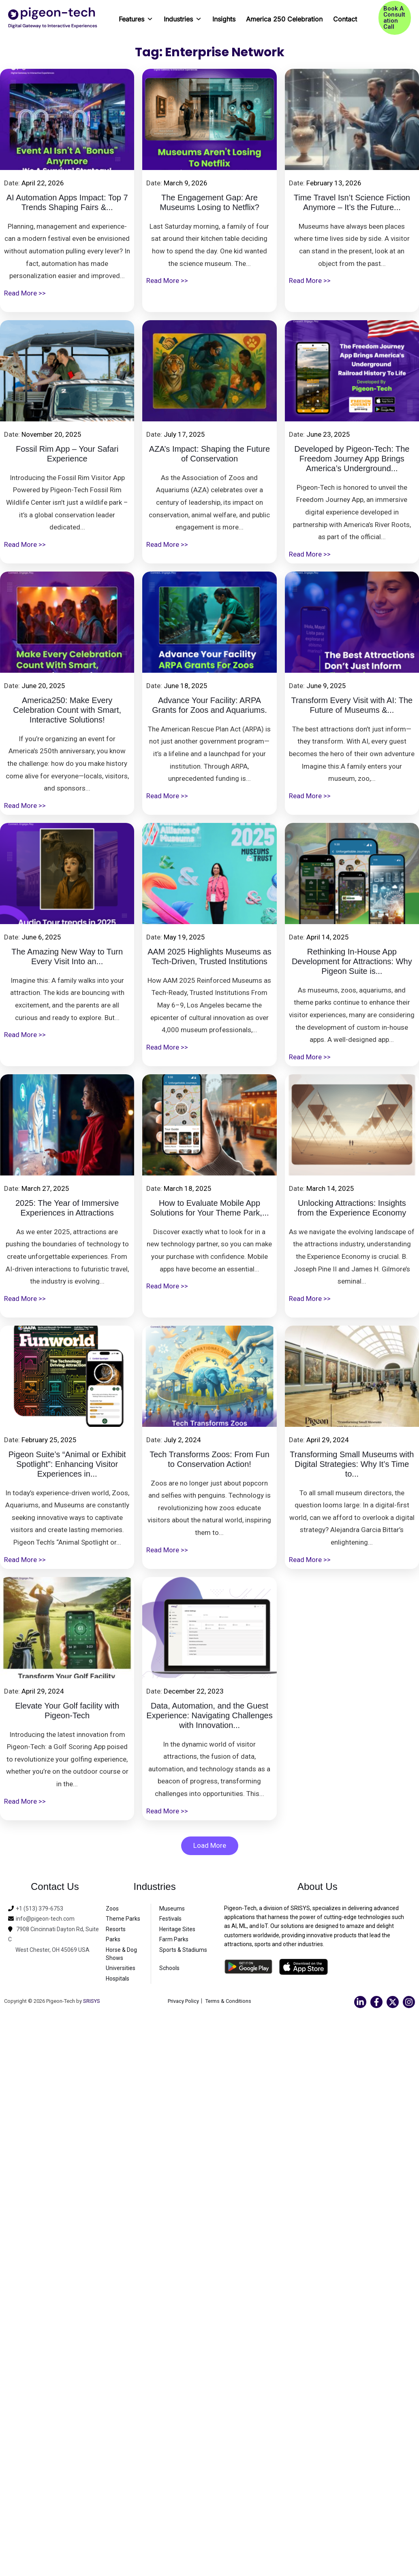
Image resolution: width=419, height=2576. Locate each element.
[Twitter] (393, 2002)
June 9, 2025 (326, 686)
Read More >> (25, 293)
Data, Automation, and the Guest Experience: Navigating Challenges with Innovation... (209, 1715)
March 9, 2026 (185, 183)
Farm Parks (173, 1939)
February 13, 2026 (333, 183)
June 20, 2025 (43, 686)
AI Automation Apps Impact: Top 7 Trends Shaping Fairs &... (67, 202)
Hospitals (117, 1978)
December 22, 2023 (194, 1691)
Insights (223, 19)
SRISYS (91, 2001)
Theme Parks (123, 1918)
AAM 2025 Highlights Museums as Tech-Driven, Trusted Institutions (209, 956)
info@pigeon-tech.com (45, 1918)
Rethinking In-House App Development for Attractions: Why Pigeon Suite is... (352, 961)
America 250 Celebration (284, 19)
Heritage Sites (177, 1929)
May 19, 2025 (184, 937)
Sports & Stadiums (183, 1950)
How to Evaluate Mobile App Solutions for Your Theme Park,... (209, 1208)
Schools (169, 1968)
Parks (113, 1939)
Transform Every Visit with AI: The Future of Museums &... (352, 705)
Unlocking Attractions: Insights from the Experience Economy (351, 1208)
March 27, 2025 (45, 1188)
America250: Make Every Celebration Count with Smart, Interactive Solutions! (67, 710)
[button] (394, 18)
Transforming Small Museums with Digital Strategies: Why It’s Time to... (352, 1464)
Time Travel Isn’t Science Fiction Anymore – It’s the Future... (352, 202)
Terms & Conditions (230, 2001)
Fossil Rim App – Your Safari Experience (67, 453)
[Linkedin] (360, 2002)
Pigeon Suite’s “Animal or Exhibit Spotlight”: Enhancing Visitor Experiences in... (67, 1464)
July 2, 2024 (182, 1440)
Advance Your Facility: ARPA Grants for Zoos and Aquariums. (209, 705)
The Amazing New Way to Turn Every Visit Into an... (67, 956)
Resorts (116, 1929)
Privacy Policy (181, 2001)
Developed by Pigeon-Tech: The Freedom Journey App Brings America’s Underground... (351, 458)
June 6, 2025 (41, 937)
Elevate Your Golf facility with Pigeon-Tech (67, 1710)
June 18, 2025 (185, 686)
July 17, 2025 (184, 434)
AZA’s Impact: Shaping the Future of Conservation (209, 453)
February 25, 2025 (49, 1440)
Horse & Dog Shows (121, 1954)
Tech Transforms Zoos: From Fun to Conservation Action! (209, 1459)
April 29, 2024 (327, 1440)
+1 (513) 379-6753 (39, 1908)
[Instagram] (409, 2002)
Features (136, 16)
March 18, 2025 (188, 1188)
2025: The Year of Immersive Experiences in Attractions (67, 1208)
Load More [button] (209, 1845)
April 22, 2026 (42, 183)
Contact (345, 19)
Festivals (170, 1918)
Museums (172, 1908)
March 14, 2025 (330, 1188)
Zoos (112, 1908)
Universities (120, 1968)
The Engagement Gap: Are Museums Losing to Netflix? (209, 202)
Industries (183, 16)
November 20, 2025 (51, 434)
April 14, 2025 (327, 937)
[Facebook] (376, 2002)
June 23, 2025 (328, 434)
